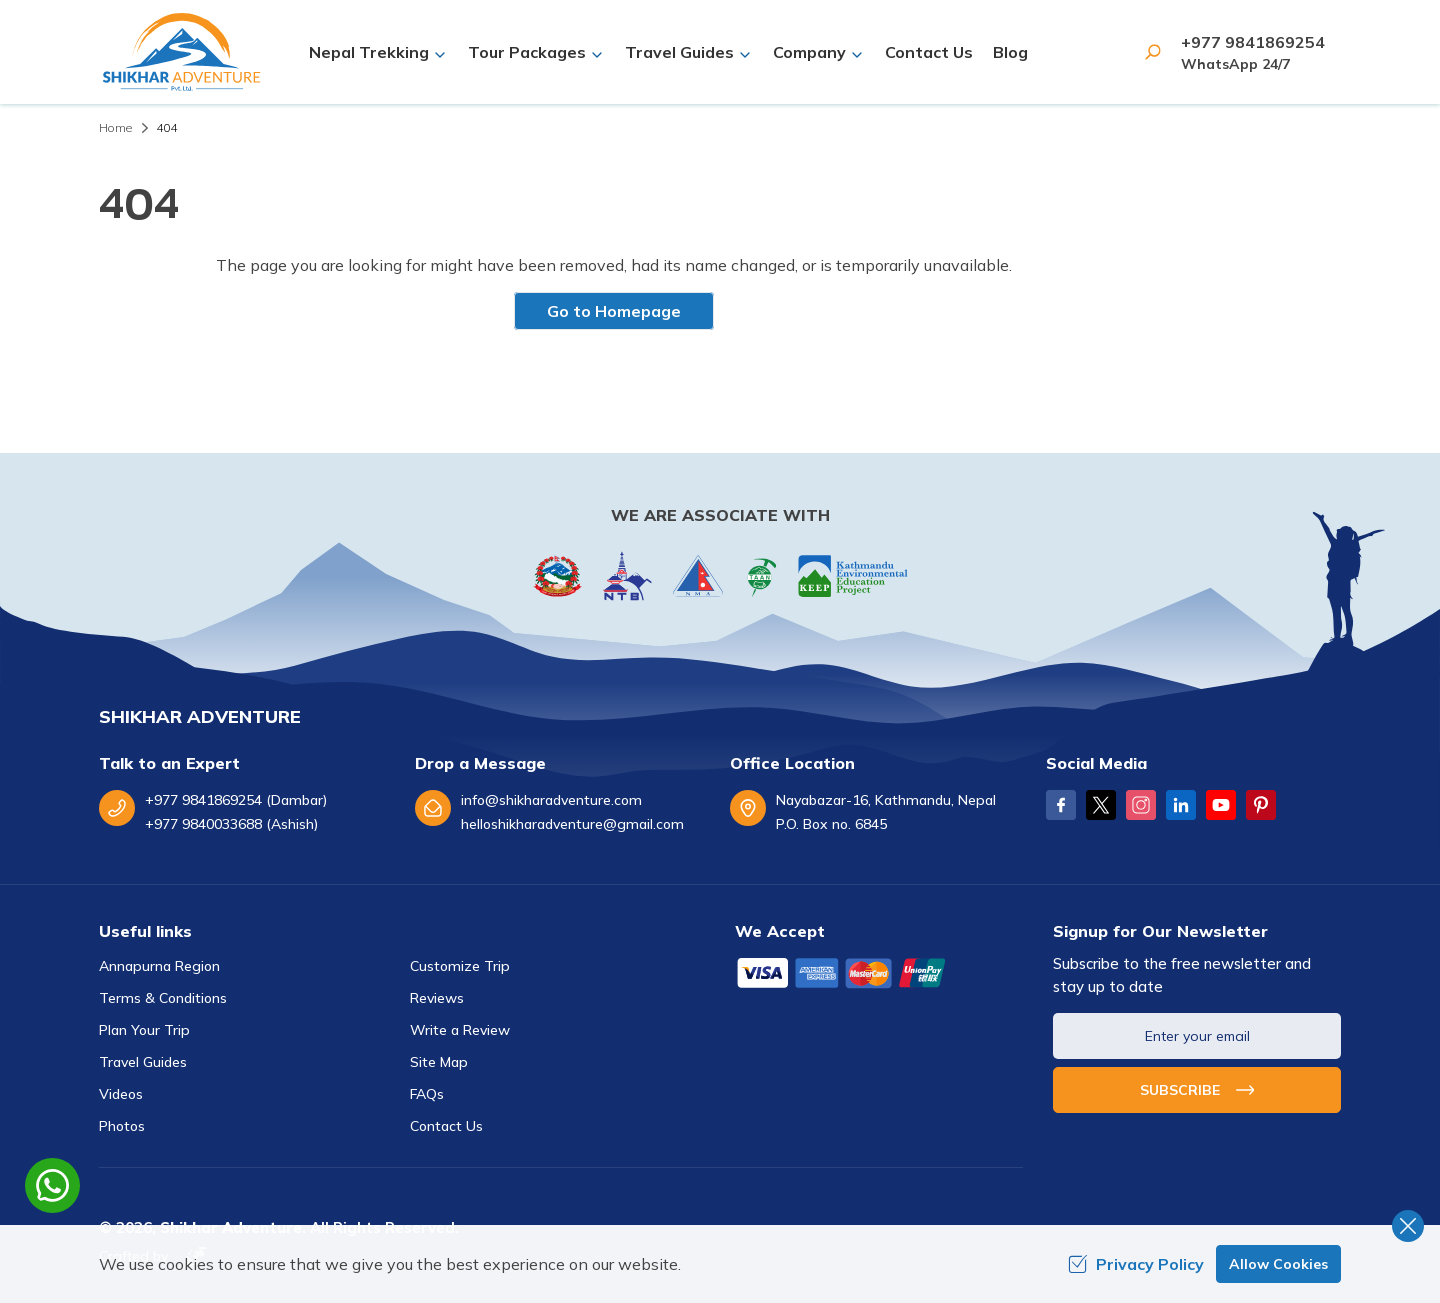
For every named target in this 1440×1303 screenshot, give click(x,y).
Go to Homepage (614, 311)
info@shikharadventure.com (551, 800)
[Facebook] (1061, 805)
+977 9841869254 (1253, 42)
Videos (121, 1094)
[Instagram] (1141, 805)
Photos (122, 1126)
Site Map (439, 1062)
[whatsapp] (52, 1185)
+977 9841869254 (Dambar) (236, 800)
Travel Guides (143, 1062)
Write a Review (460, 1030)
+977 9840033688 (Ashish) (231, 824)
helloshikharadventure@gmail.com (572, 824)
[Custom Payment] (879, 975)
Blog (1010, 52)
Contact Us (929, 52)
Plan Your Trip (144, 1030)
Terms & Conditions (163, 998)
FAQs (427, 1094)
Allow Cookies (1278, 1264)
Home (115, 127)
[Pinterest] (1261, 805)
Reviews (437, 998)
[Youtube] (1221, 805)
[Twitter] (1101, 805)
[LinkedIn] (1181, 805)
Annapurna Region (159, 966)
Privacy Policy (1136, 1264)
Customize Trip (460, 966)
